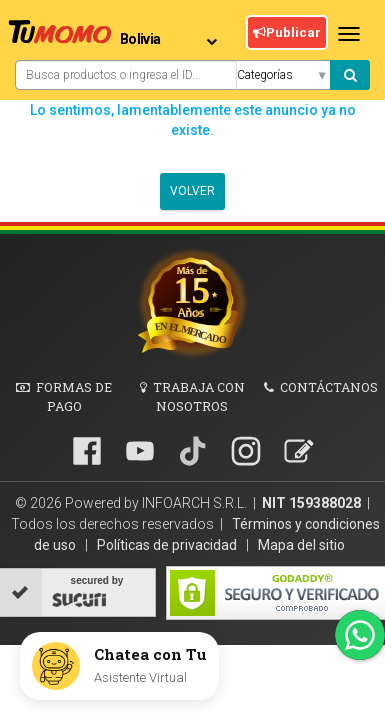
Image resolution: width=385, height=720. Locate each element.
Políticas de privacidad (168, 545)
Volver (192, 191)
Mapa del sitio (301, 545)
